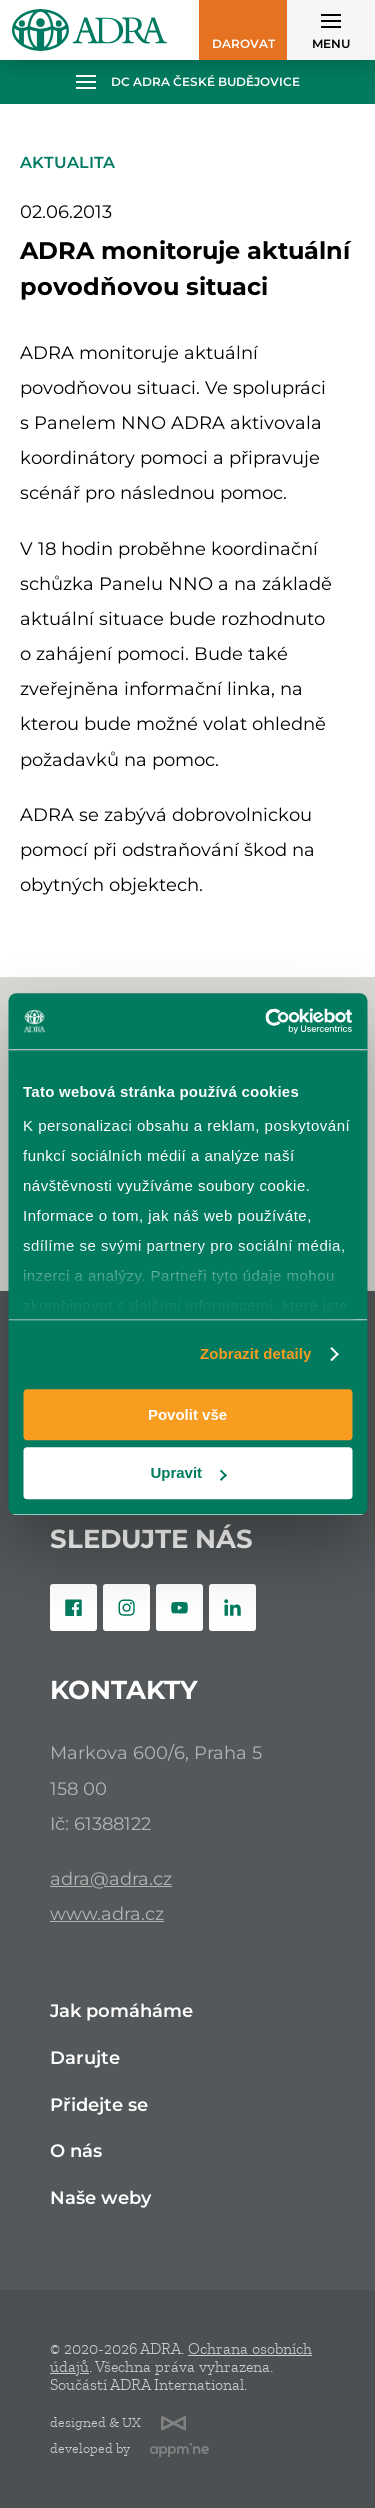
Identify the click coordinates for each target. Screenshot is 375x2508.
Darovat (243, 43)
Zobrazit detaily (256, 1353)
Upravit (188, 1473)
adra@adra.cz (111, 1878)
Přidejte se (99, 2105)
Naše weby (100, 2198)
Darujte (85, 2058)
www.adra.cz (107, 1913)
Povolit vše (187, 1414)
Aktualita (67, 162)
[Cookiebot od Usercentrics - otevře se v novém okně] (267, 1021)
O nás (76, 2151)
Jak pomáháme (121, 2011)
